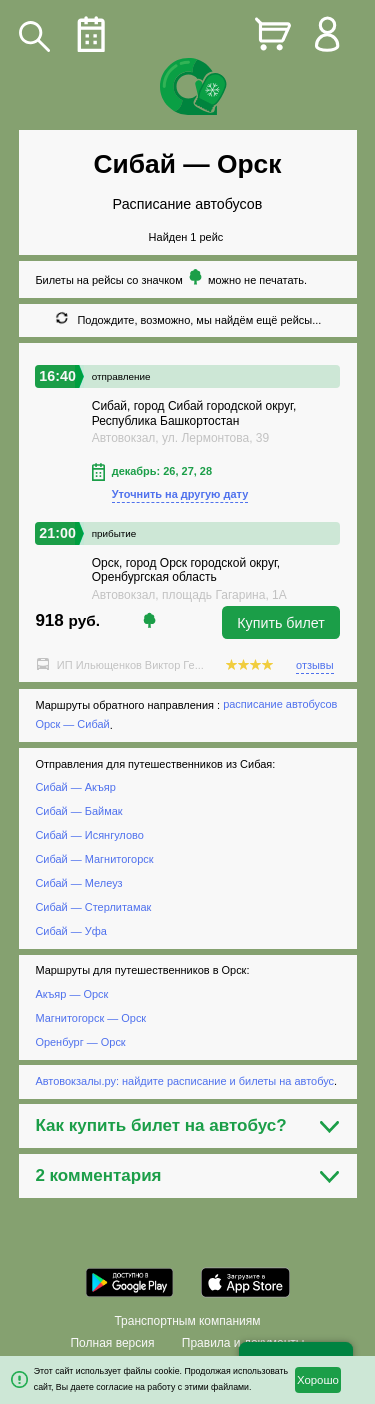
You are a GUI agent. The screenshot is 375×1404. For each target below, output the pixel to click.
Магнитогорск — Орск (90, 1018)
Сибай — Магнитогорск (94, 859)
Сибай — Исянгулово (89, 835)
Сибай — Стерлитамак (93, 907)
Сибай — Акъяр (75, 788)
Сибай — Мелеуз (78, 883)
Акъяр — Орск (71, 994)
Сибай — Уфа (70, 931)
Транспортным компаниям (187, 1321)
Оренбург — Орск (80, 1042)
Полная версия (112, 1343)
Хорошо (318, 1380)
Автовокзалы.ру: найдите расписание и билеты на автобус (184, 1081)
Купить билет (281, 623)
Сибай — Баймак (78, 811)
